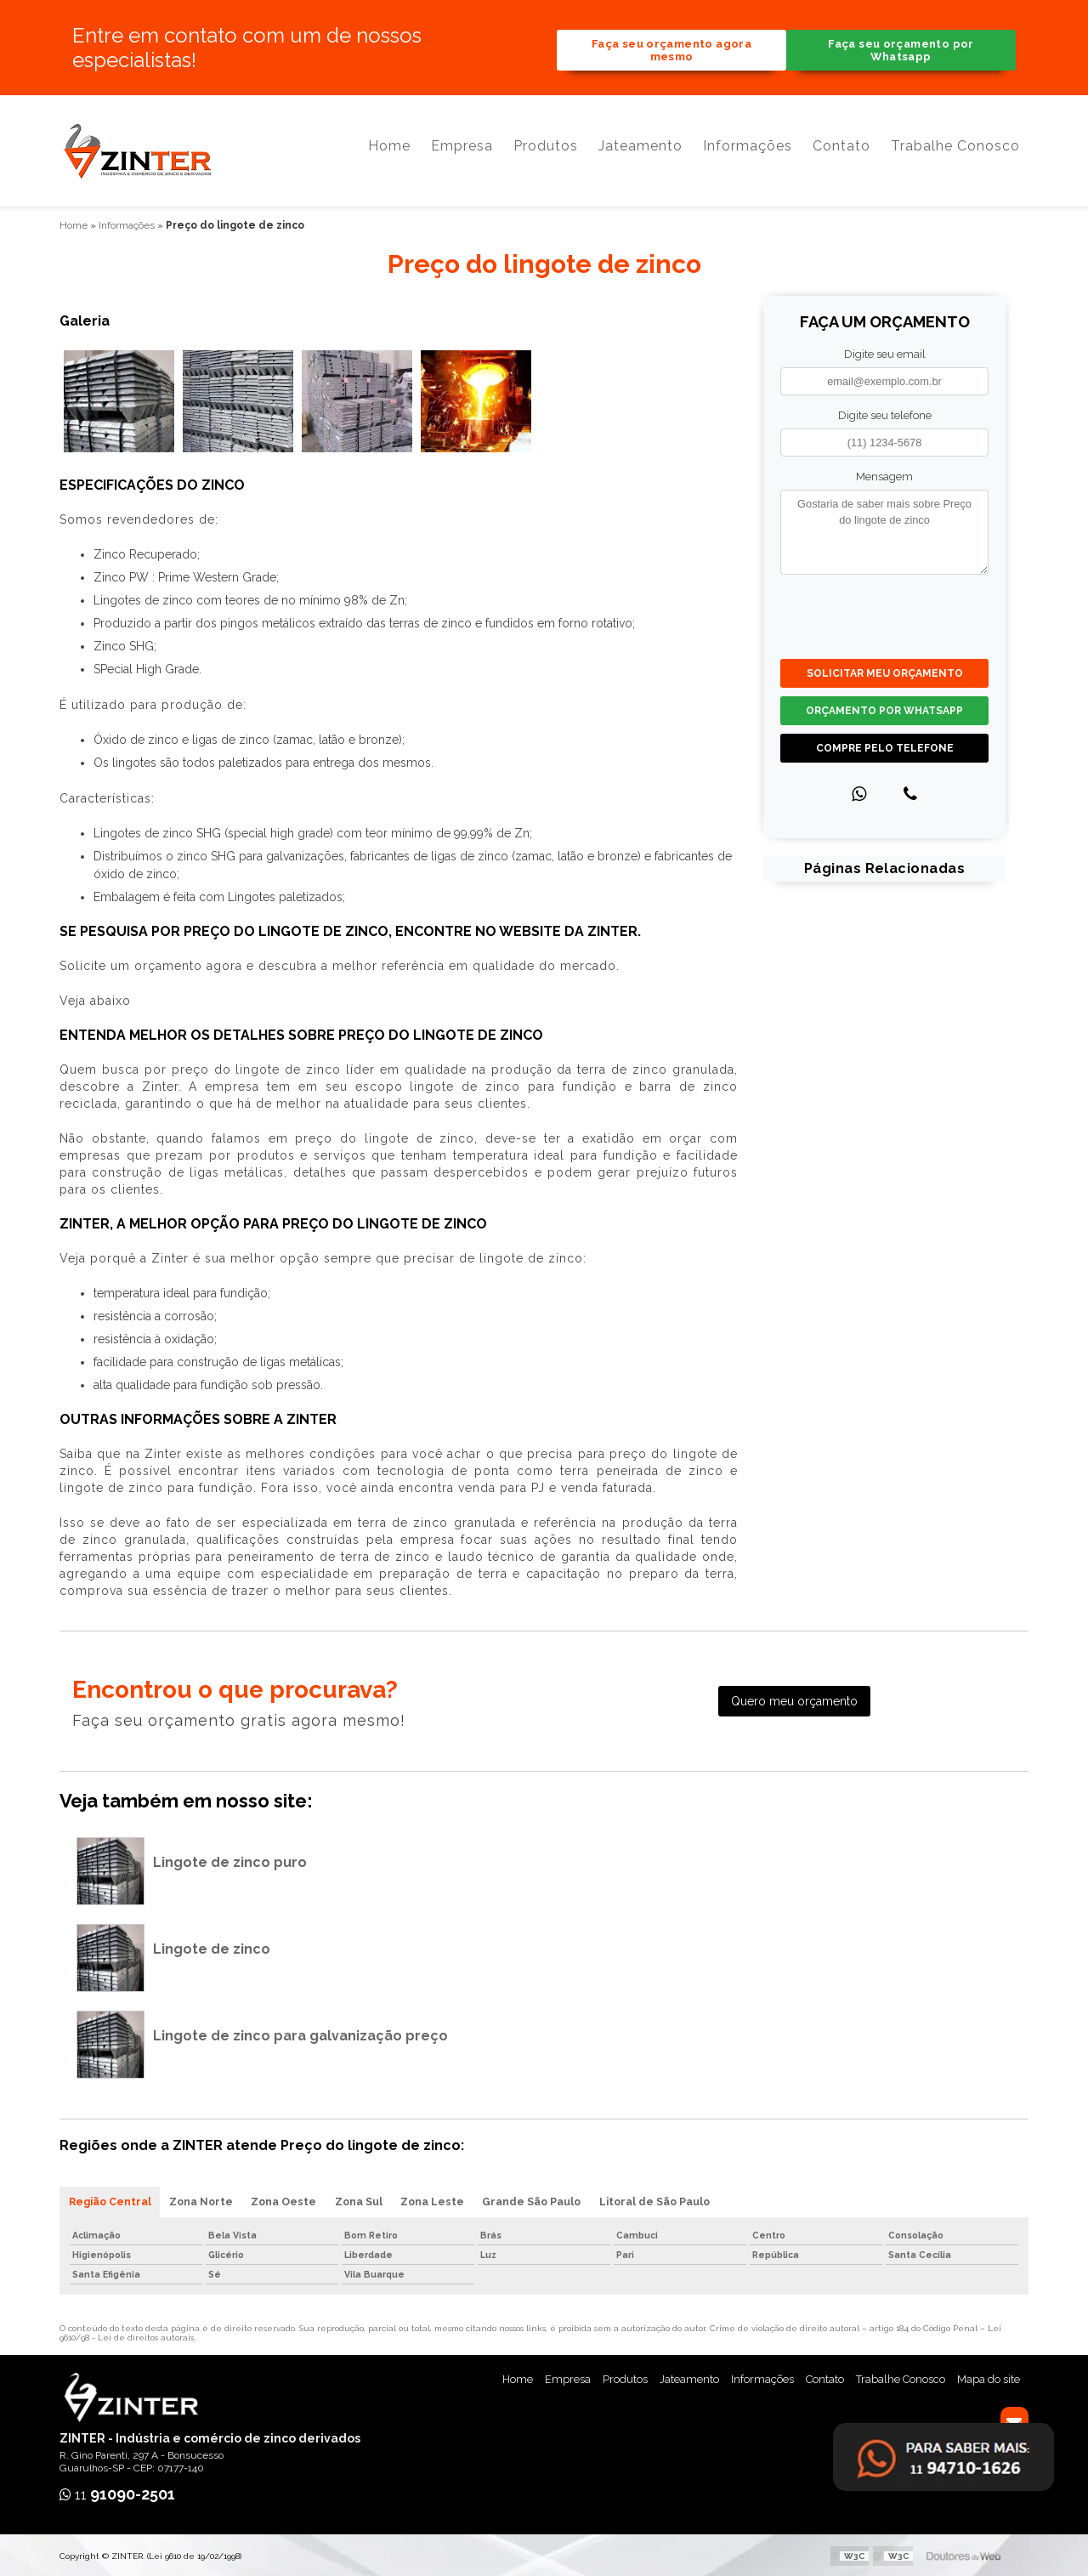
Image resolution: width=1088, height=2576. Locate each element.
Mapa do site (988, 2377)
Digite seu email (885, 350)
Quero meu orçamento (794, 1698)
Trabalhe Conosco (955, 153)
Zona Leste (441, 2199)
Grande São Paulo (542, 2199)
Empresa (462, 153)
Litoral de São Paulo (666, 2199)
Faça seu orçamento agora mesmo (671, 51)
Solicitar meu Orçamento (885, 671)
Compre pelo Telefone (885, 746)
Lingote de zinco (211, 1946)
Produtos (545, 153)
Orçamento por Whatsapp (884, 708)
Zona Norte (203, 2199)
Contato (841, 153)
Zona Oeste (287, 2199)
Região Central (110, 2199)
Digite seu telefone (885, 412)
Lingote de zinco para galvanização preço (300, 2032)
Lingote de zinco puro (230, 1859)
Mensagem (884, 474)
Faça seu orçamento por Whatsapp (900, 51)
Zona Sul (364, 2199)
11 (117, 2493)
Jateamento (640, 153)
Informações (747, 153)
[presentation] (883, 612)
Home (389, 153)
